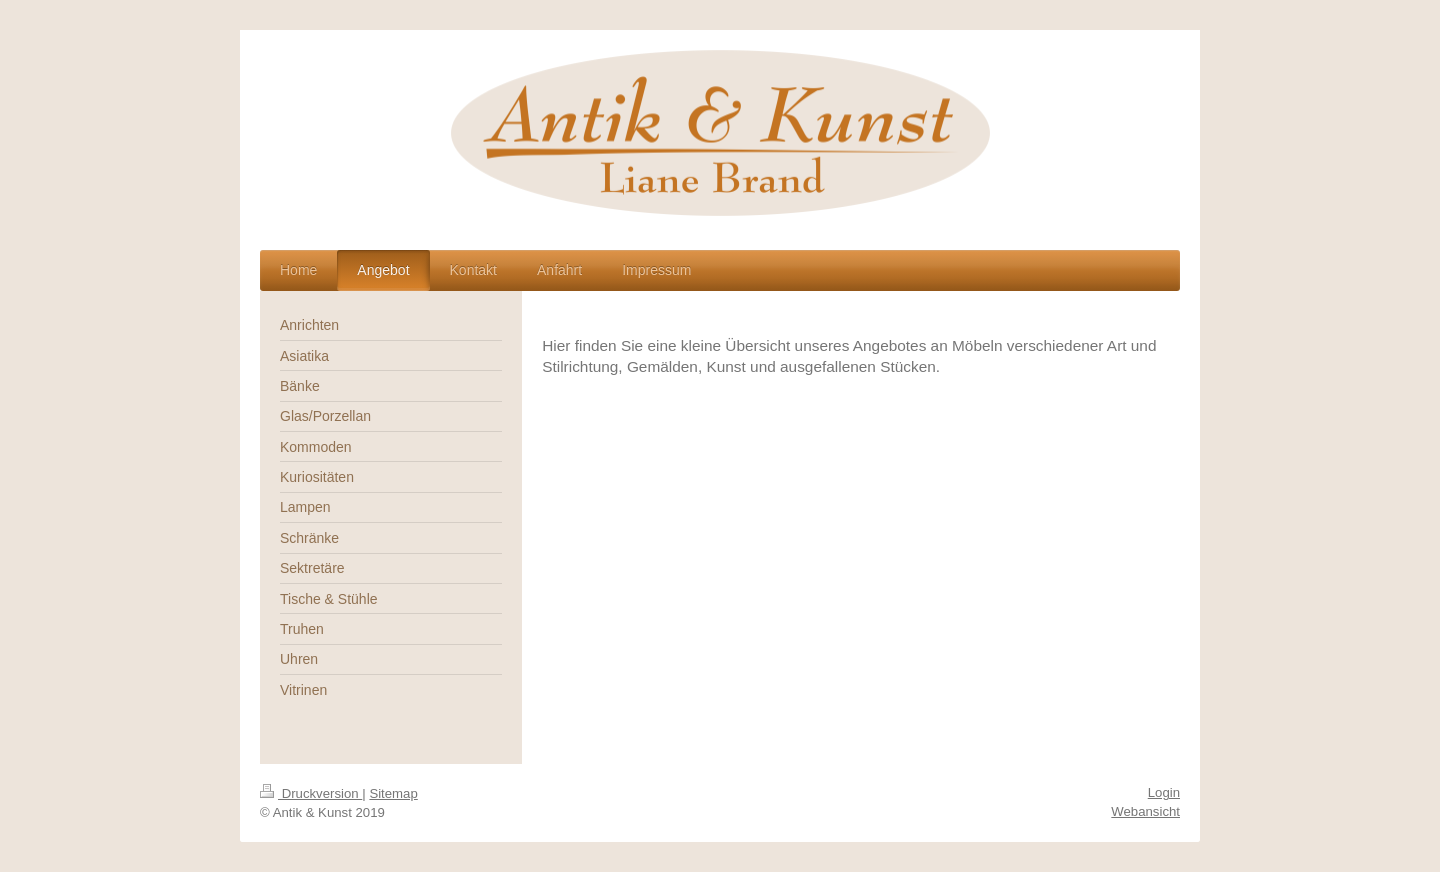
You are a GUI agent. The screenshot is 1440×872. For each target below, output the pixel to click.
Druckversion (311, 793)
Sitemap (393, 793)
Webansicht (1145, 811)
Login (1164, 792)
